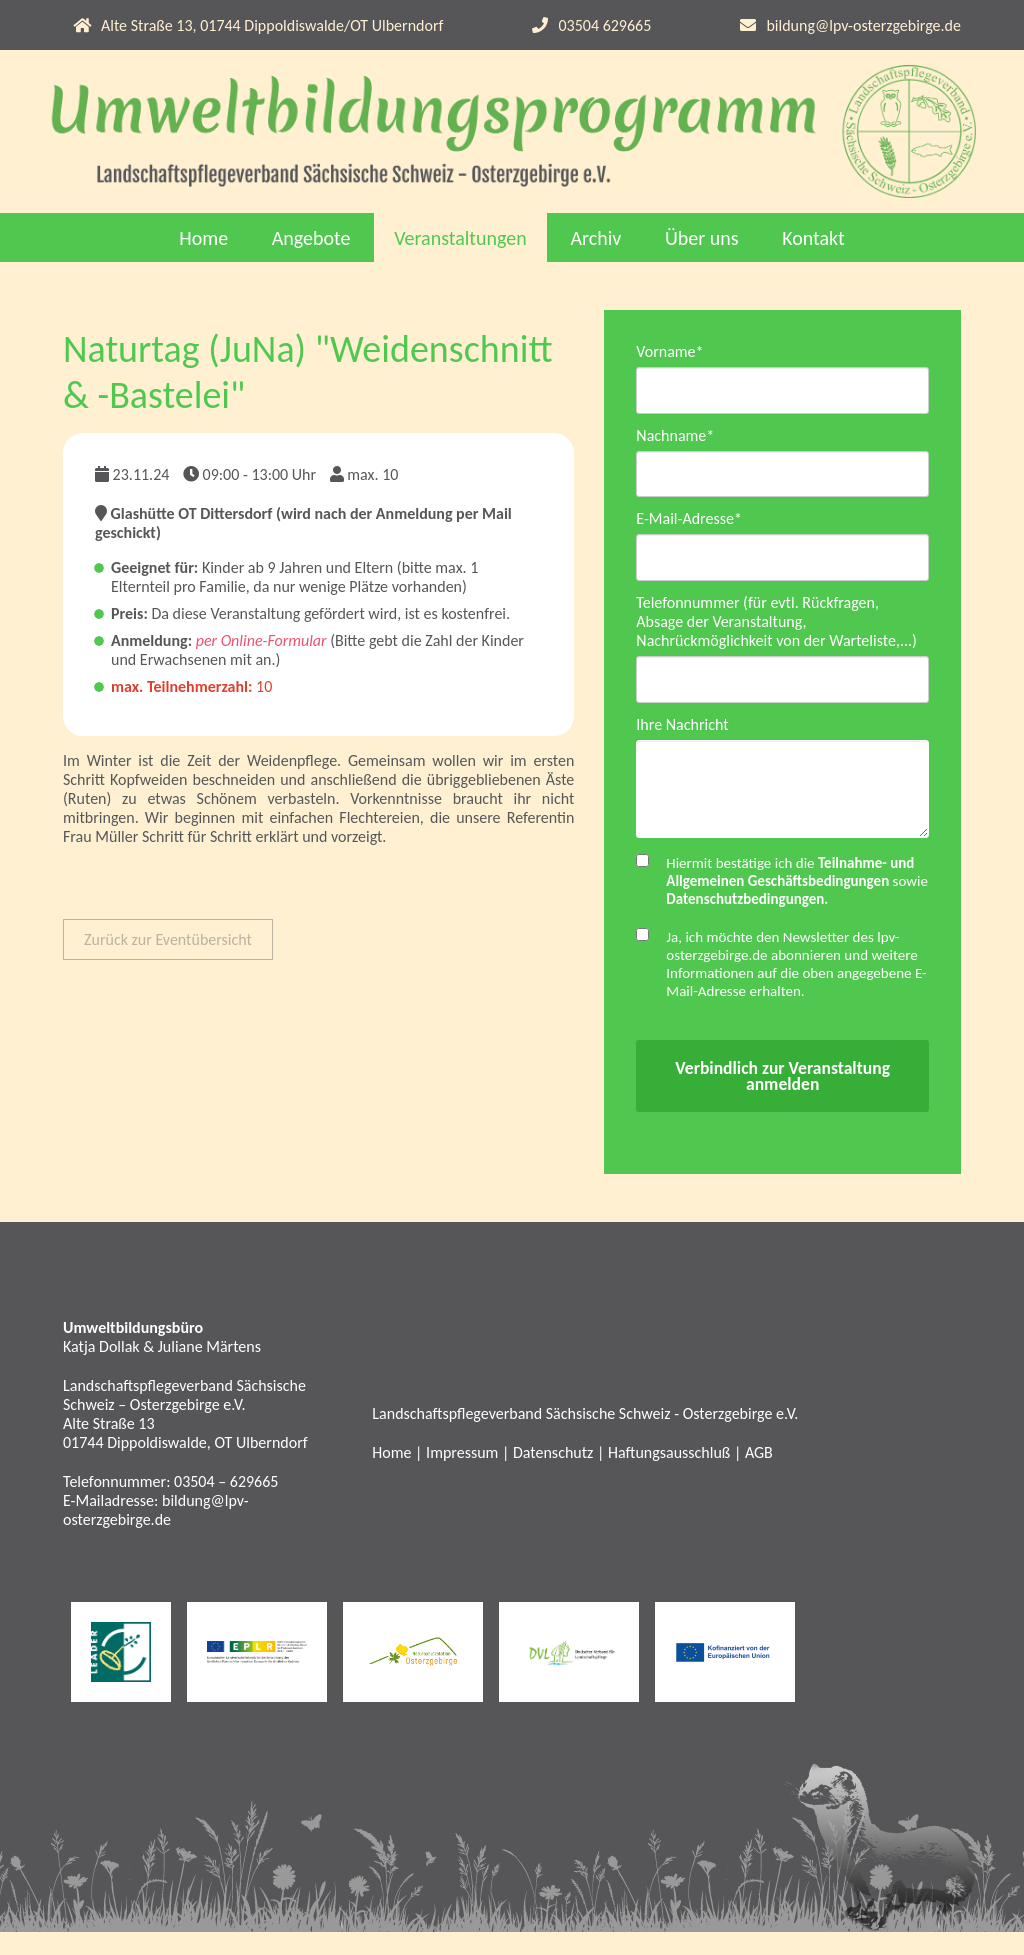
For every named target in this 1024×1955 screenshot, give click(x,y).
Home (203, 238)
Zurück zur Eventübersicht (168, 939)
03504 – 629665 (226, 1504)
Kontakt (813, 238)
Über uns (702, 238)
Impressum (462, 1476)
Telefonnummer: (118, 1504)
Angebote (311, 238)
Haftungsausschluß (669, 1476)
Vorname (669, 351)
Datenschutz (553, 1476)
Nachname (675, 438)
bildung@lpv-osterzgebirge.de (863, 25)
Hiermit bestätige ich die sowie (797, 904)
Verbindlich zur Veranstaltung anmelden (782, 1099)
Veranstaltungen (460, 238)
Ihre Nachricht (682, 737)
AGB (759, 1476)
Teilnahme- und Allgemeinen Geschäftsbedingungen (790, 895)
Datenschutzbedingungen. (747, 922)
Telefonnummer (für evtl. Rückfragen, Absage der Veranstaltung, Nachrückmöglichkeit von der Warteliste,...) (776, 631)
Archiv (595, 238)
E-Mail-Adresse (689, 525)
